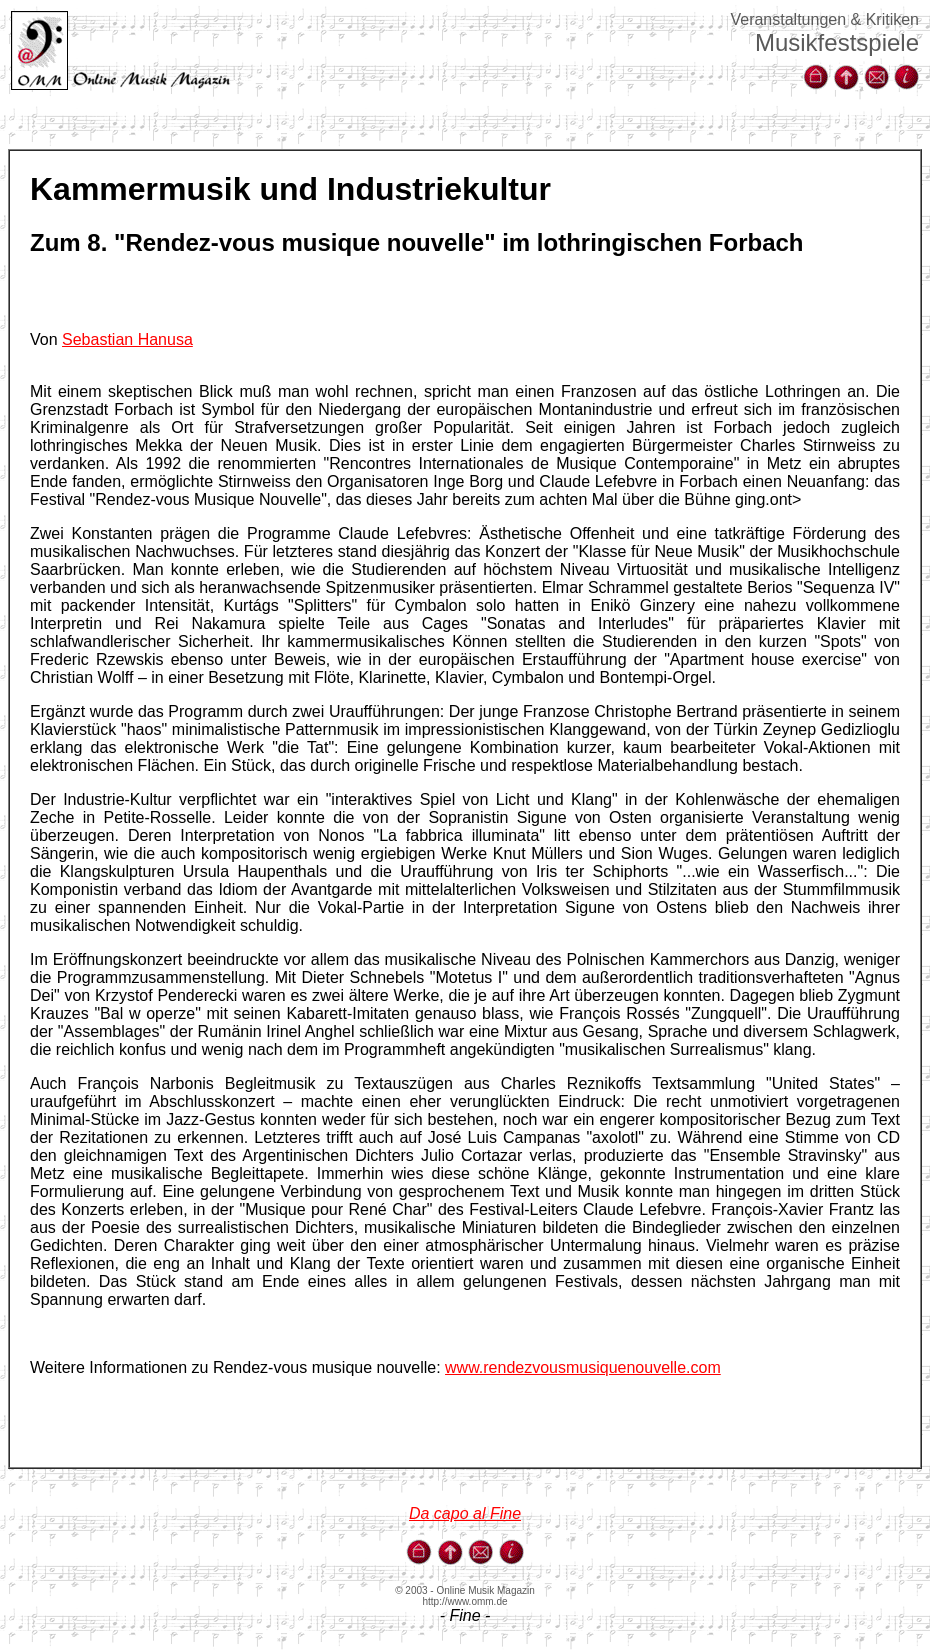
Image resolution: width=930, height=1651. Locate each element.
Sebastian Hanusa (127, 339)
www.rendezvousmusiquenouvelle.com (583, 1367)
